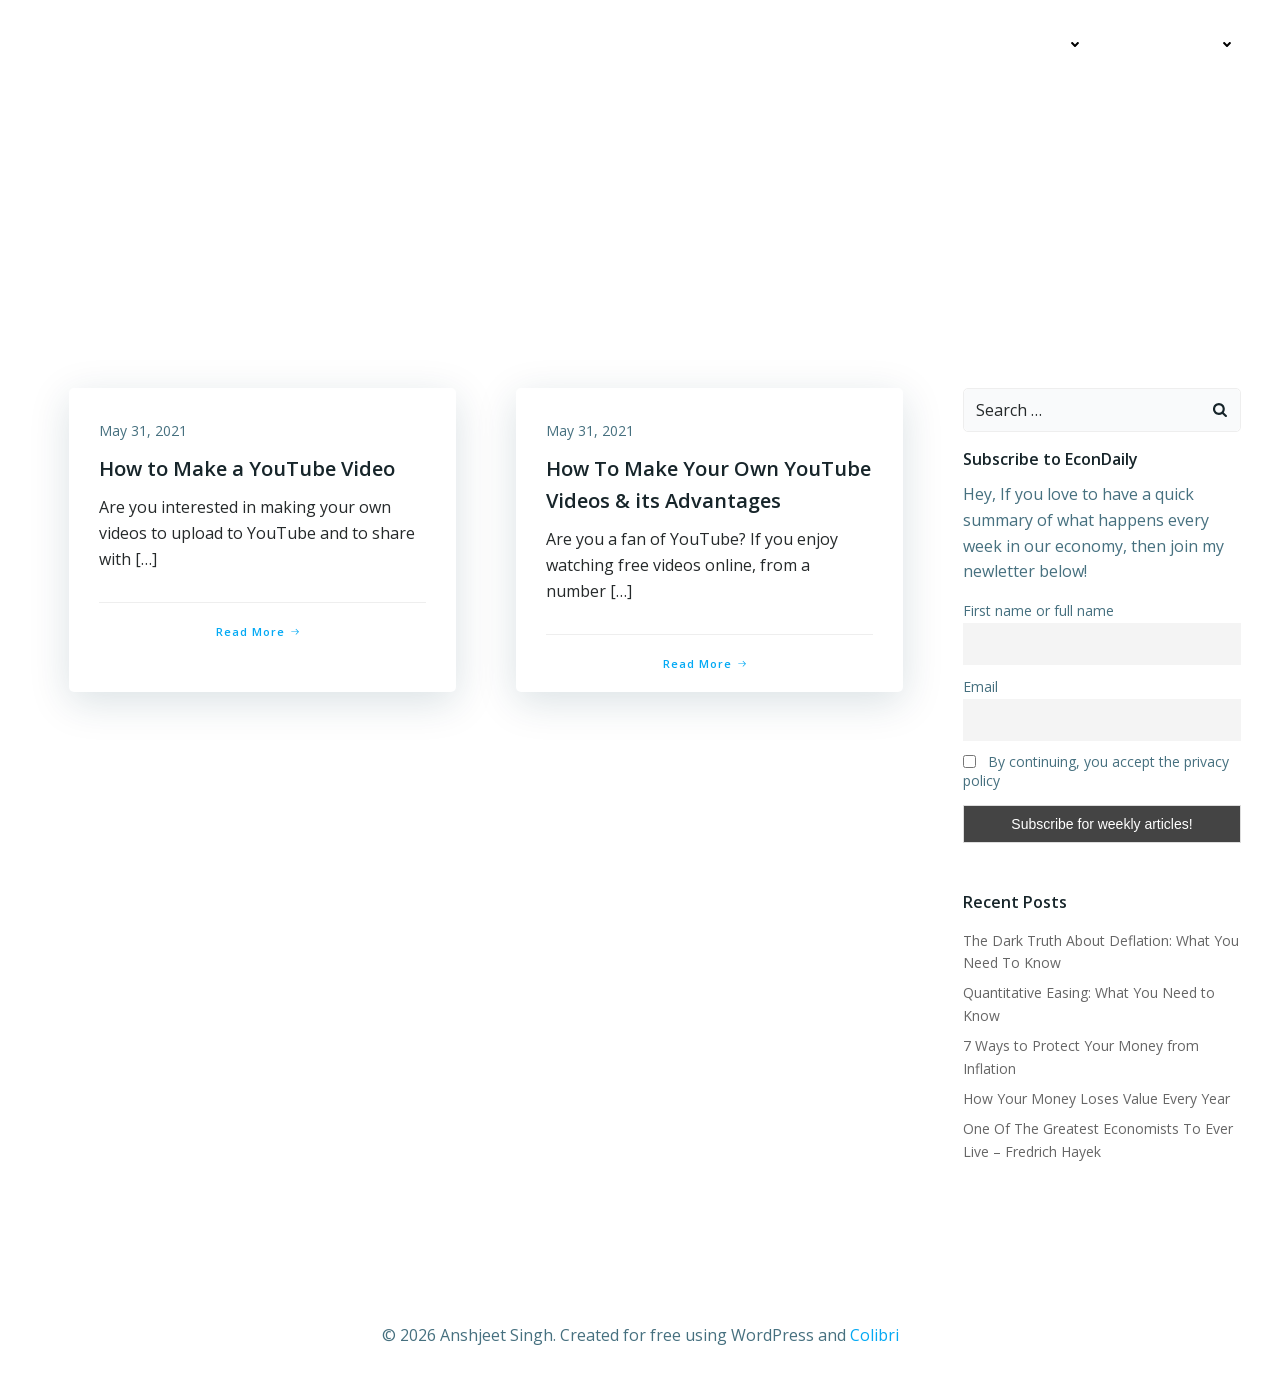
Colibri (874, 1335)
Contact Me (1180, 45)
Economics (773, 45)
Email (980, 686)
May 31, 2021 (143, 430)
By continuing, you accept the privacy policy (1096, 771)
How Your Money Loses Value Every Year (1096, 1098)
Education (1034, 45)
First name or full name (1038, 610)
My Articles (899, 45)
